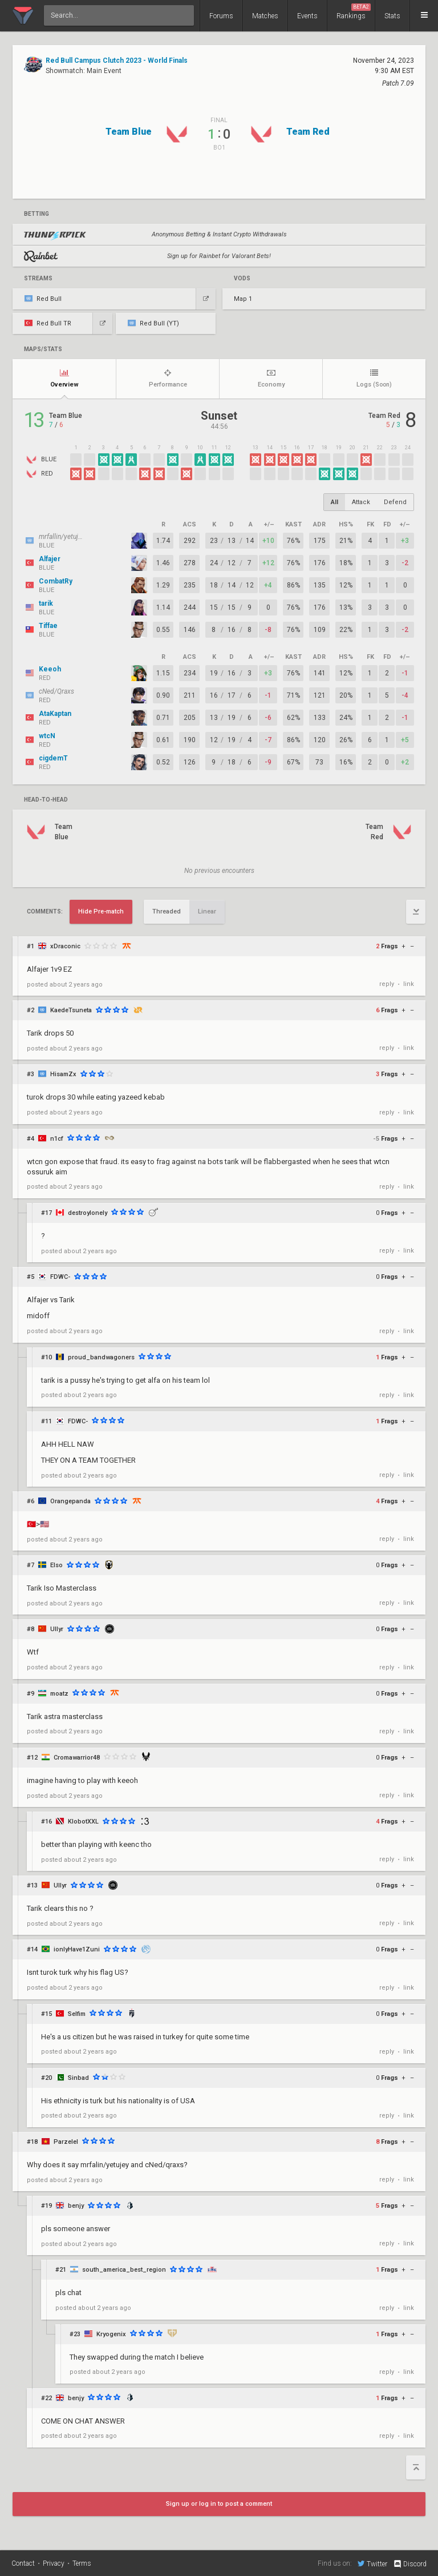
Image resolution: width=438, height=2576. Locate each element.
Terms (81, 2563)
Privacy (53, 2563)
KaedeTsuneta (71, 1010)
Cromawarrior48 (77, 1757)
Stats (392, 16)
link (408, 984)
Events (307, 16)
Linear (207, 911)
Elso (56, 1565)
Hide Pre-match (101, 911)
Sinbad (78, 2078)
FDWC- (60, 1277)
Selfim (77, 2014)
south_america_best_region (124, 2269)
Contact (23, 2563)
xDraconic (65, 946)
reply (386, 984)
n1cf (56, 1138)
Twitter (372, 2563)
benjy (76, 2205)
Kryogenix (111, 2334)
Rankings (353, 11)
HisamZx (63, 1074)
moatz (59, 1693)
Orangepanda (70, 1501)
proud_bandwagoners (101, 1357)
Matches (265, 16)
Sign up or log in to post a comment (219, 2503)
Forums (221, 16)
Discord (410, 2564)
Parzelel (66, 2142)
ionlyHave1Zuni (77, 1949)
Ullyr (56, 1629)
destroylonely (87, 1213)
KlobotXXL (83, 1821)
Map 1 (243, 299)
